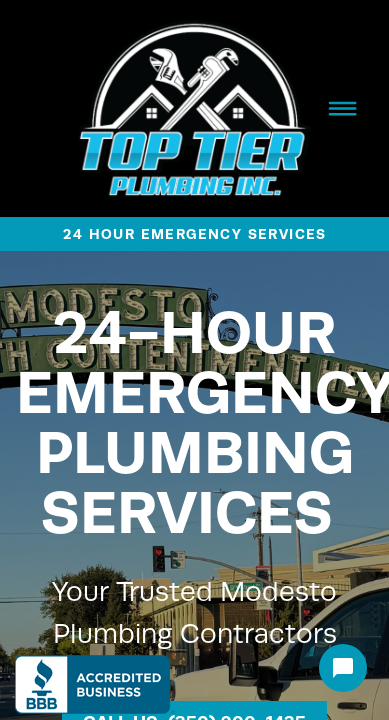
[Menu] (342, 108)
